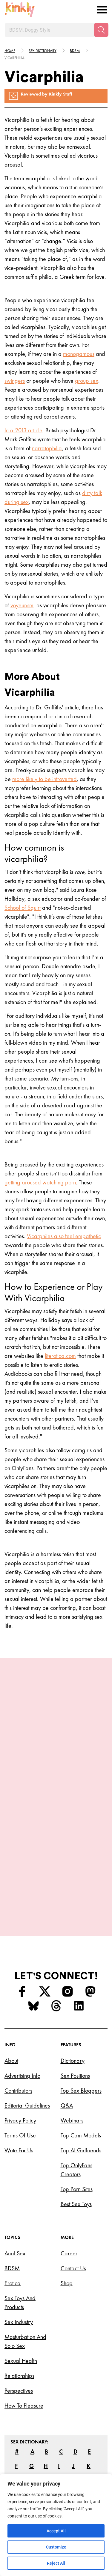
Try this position (56, 1837)
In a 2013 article (23, 430)
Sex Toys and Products (20, 2256)
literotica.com (60, 1356)
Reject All (56, 2563)
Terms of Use (20, 2090)
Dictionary (73, 2015)
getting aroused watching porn (40, 1182)
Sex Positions (75, 2030)
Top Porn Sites (77, 2143)
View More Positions (56, 1865)
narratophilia (47, 448)
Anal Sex (14, 2207)
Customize (56, 2547)
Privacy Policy (20, 2075)
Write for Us (18, 2104)
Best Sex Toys (76, 2158)
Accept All (56, 2531)
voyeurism (21, 605)
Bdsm (75, 50)
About (11, 2015)
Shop (67, 2237)
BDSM (12, 2222)
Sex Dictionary (42, 50)
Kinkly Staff (60, 94)
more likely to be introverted (44, 779)
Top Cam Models (81, 2090)
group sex (86, 381)
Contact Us (73, 2222)
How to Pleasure (23, 2360)
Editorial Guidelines (27, 2060)
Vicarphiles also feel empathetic (64, 1236)
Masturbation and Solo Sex (25, 2295)
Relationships (19, 2330)
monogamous (78, 354)
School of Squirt (22, 908)
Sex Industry (18, 2276)
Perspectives (18, 2345)
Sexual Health (20, 2315)
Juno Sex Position (56, 1816)
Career (69, 2207)
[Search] (101, 30)
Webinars (72, 2075)
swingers (14, 381)
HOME (9, 50)
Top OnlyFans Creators (76, 2124)
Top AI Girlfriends (81, 2104)
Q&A (67, 2060)
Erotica (12, 2237)
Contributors (18, 2045)
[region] (56, 2525)
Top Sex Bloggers (81, 2045)
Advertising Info (22, 2030)
